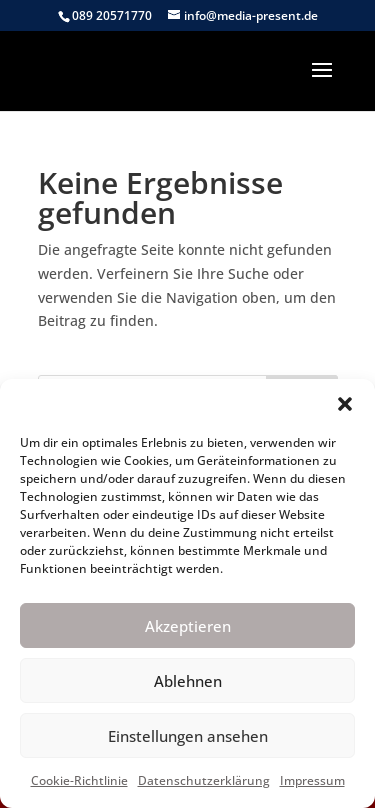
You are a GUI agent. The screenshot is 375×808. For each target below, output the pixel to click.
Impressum (312, 780)
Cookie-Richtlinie (79, 780)
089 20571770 (112, 15)
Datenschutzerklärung (204, 780)
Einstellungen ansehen (188, 736)
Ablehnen (188, 681)
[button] (345, 404)
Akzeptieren (188, 626)
